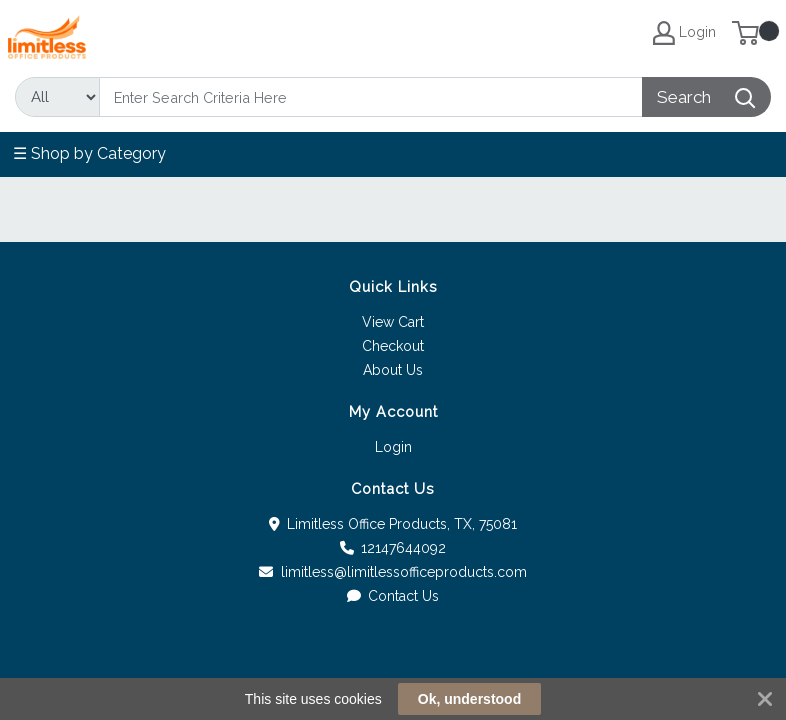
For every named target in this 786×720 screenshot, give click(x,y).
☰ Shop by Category (89, 153)
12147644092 (393, 548)
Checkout (393, 346)
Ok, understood (469, 699)
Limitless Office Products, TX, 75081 (393, 524)
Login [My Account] (684, 33)
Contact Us (393, 596)
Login (393, 447)
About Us (393, 370)
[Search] (371, 97)
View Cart (393, 322)
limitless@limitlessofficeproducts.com (393, 572)
